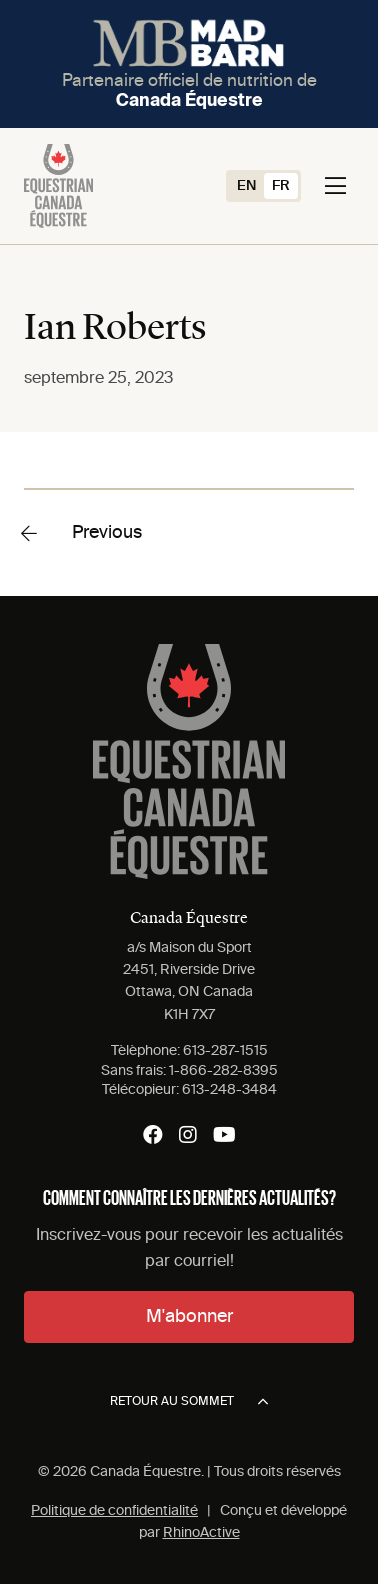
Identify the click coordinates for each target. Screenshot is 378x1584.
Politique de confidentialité (114, 1511)
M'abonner (189, 1317)
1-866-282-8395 (223, 1071)
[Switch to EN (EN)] (246, 186)
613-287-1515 (225, 1051)
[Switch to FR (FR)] (281, 186)
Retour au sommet (189, 1402)
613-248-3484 (229, 1090)
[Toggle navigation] (335, 186)
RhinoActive (201, 1533)
